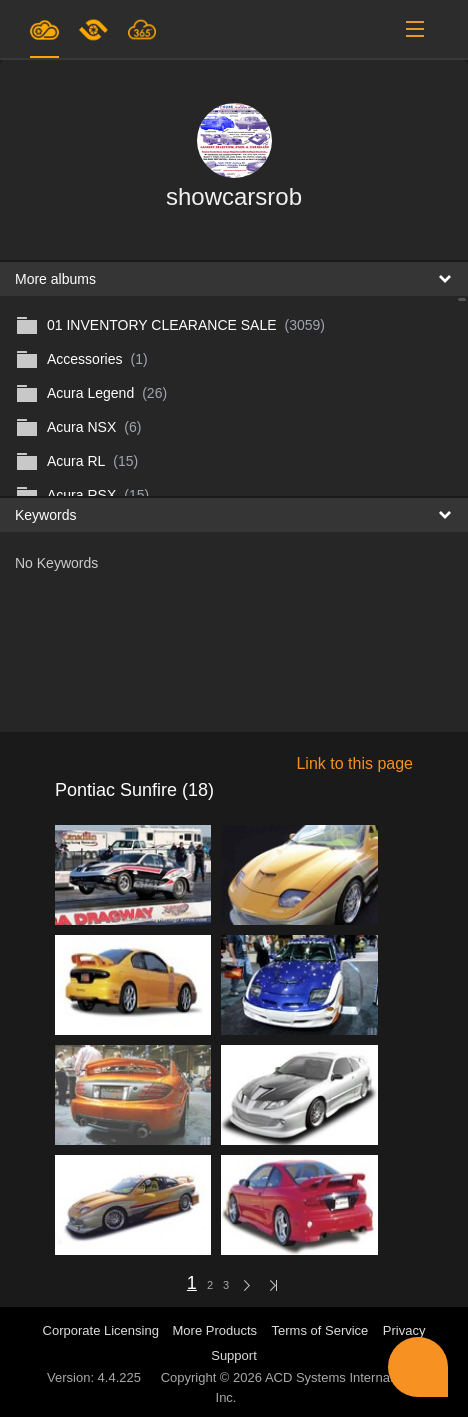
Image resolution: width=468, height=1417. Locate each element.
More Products (215, 1330)
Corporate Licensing (103, 1330)
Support (234, 1355)
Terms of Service (320, 1330)
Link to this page (354, 763)
